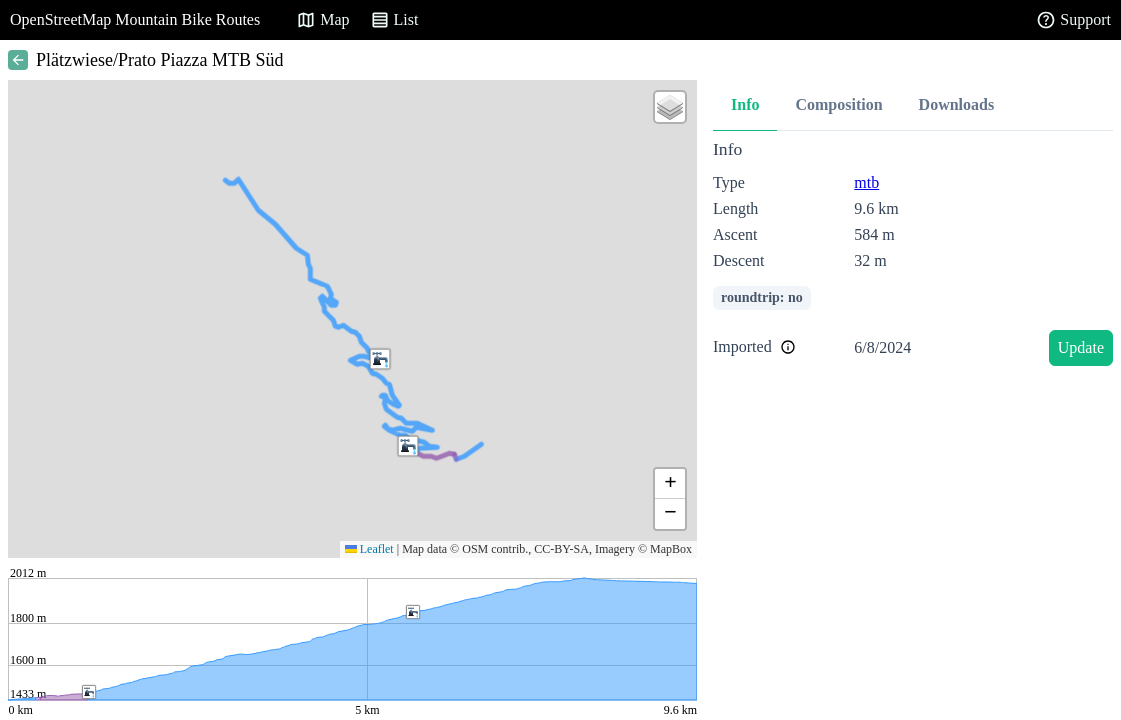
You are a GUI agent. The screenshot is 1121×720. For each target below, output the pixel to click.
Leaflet (369, 549)
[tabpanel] (913, 256)
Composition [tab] (838, 104)
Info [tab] (745, 104)
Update (1081, 347)
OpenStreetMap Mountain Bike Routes (135, 19)
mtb (866, 182)
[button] (408, 446)
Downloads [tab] (957, 104)
